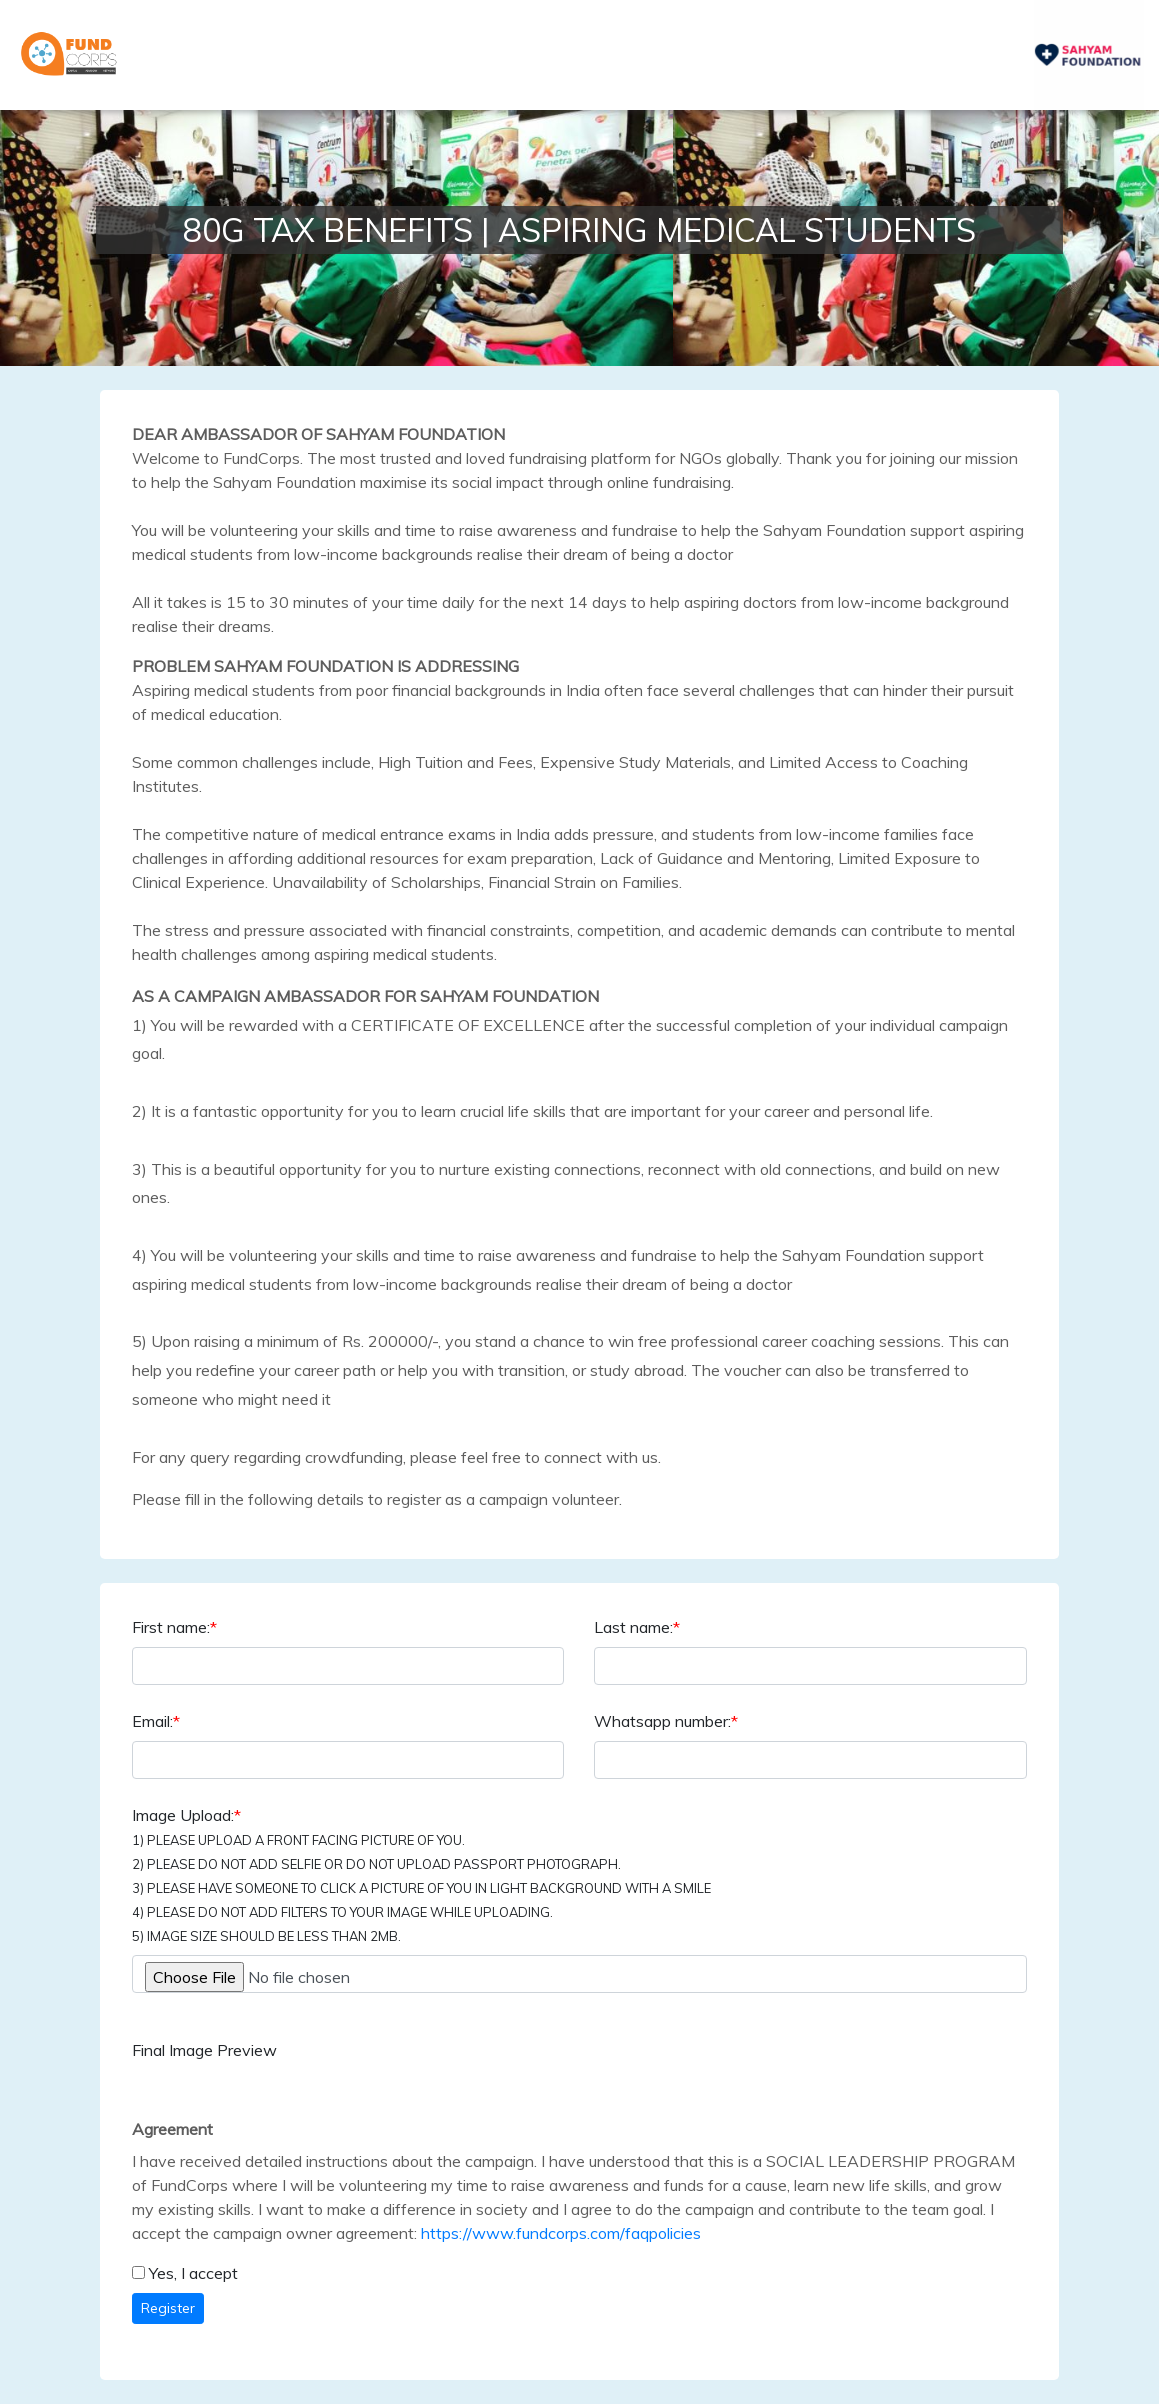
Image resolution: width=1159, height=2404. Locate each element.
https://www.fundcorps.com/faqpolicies (561, 2233)
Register (168, 2308)
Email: (156, 1721)
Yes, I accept (193, 2273)
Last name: (637, 1627)
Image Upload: (421, 1874)
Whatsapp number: (666, 1721)
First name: (174, 1627)
